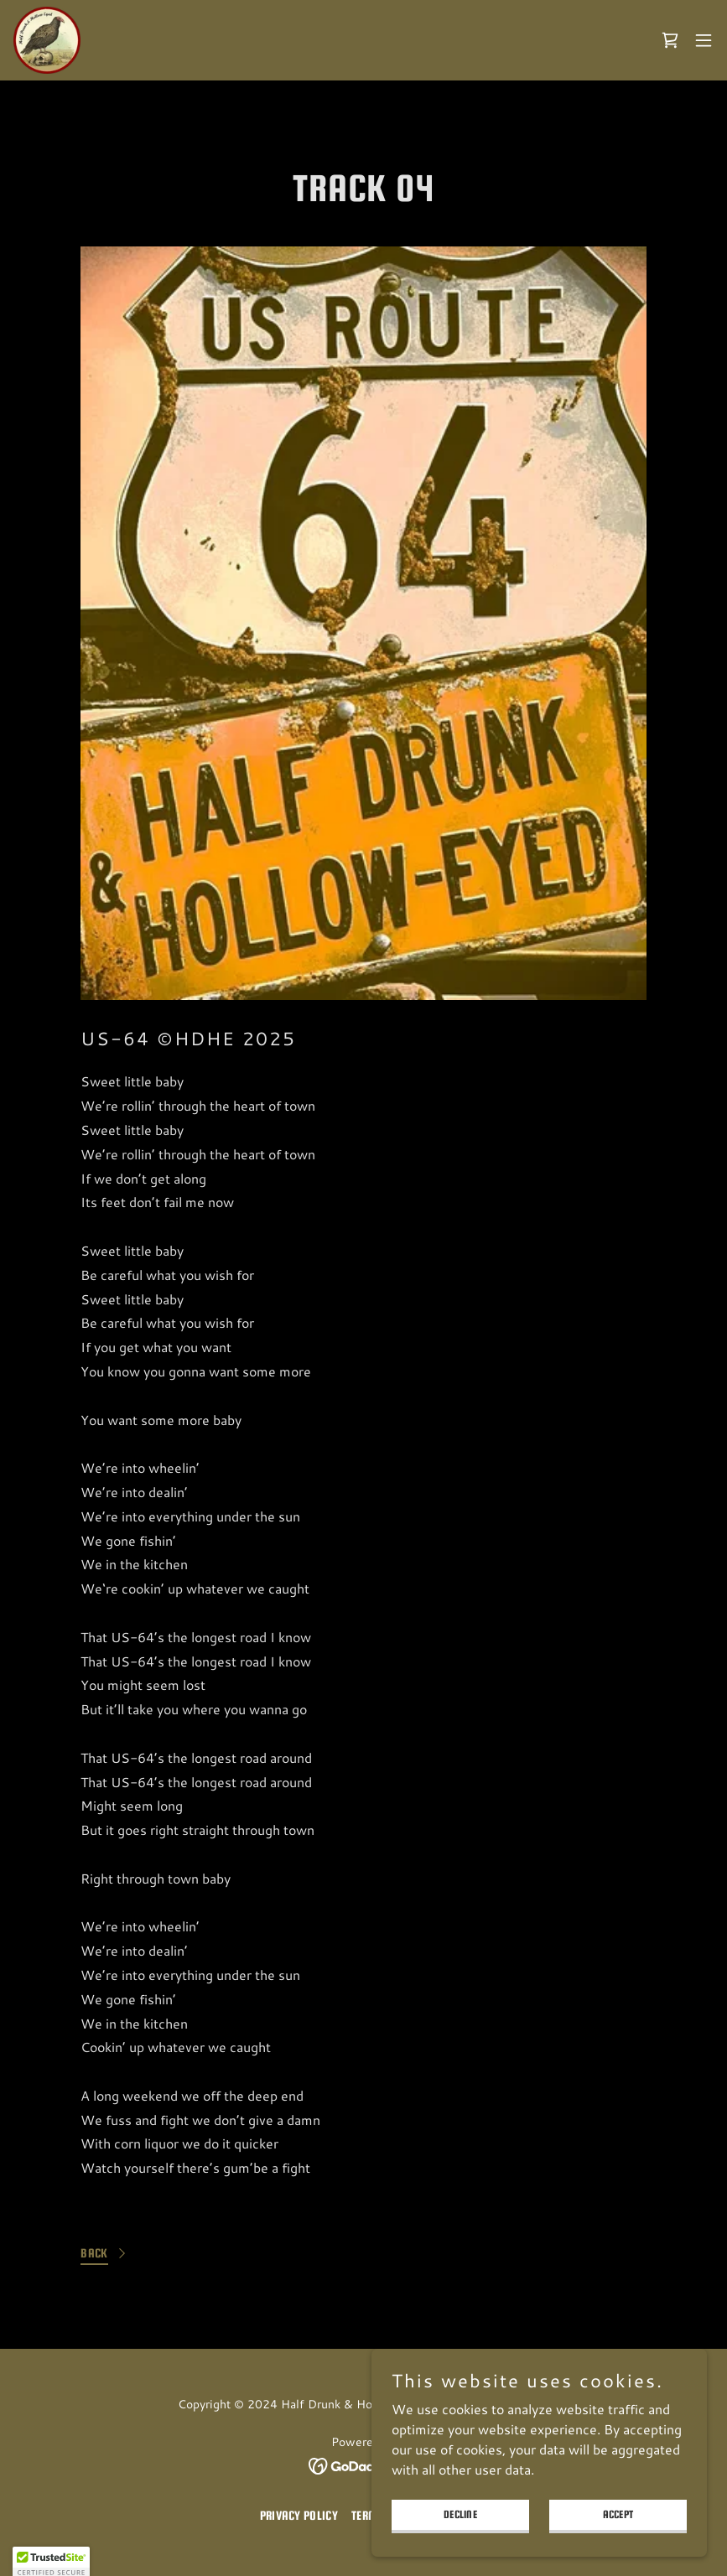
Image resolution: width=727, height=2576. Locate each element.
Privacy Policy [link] (299, 2515)
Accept (618, 2514)
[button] (703, 40)
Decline (460, 2514)
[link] (46, 40)
